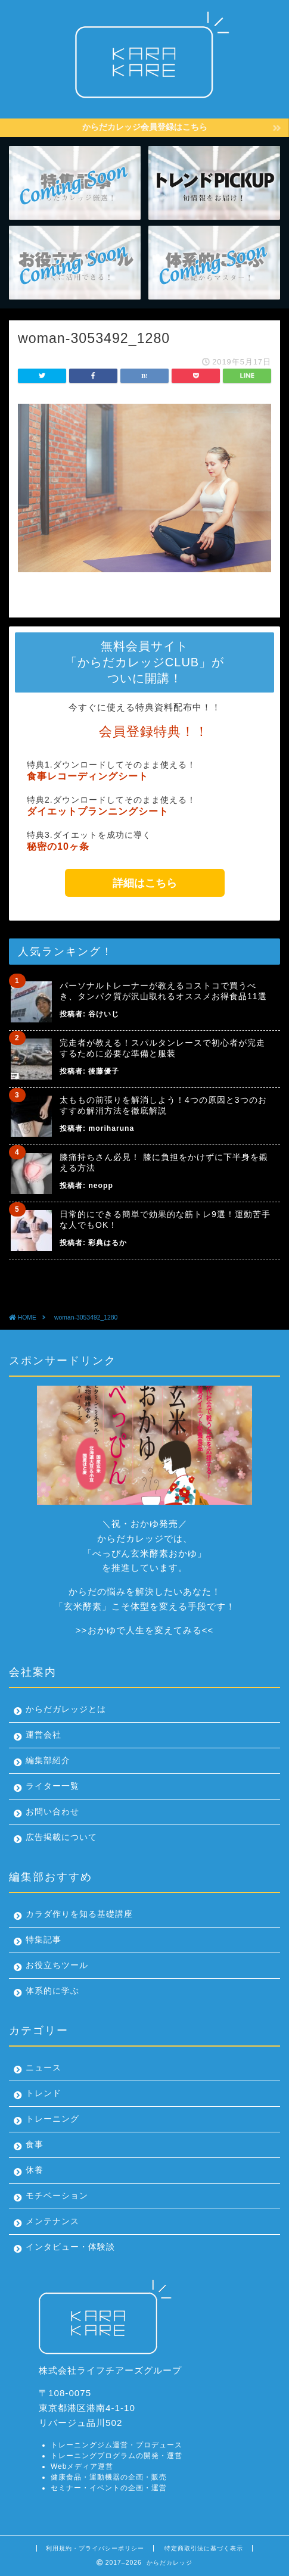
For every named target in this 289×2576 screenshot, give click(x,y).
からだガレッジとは (66, 1709)
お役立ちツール (57, 1965)
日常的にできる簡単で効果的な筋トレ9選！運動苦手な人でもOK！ (165, 1219)
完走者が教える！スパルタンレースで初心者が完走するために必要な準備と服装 (162, 1048)
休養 (34, 2170)
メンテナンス (52, 2221)
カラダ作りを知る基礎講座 (79, 1914)
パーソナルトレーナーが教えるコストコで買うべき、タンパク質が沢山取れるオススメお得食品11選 (163, 991)
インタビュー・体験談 (70, 2247)
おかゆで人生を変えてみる (145, 1630)
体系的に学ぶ (52, 1990)
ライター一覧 (52, 1786)
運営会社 (43, 1734)
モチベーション (57, 2195)
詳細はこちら (145, 883)
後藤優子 (103, 1071)
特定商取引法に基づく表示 (203, 2548)
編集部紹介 (48, 1760)
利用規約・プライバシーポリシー (95, 2548)
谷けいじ (103, 1014)
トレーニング (52, 2119)
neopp (100, 1185)
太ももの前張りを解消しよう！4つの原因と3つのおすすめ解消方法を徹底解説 (163, 1105)
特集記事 (43, 1939)
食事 (34, 2144)
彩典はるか (107, 1243)
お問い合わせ (52, 1811)
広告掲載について (61, 1837)
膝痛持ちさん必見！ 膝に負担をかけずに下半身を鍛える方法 (164, 1162)
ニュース (43, 2067)
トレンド (43, 2093)
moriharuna (111, 1128)
